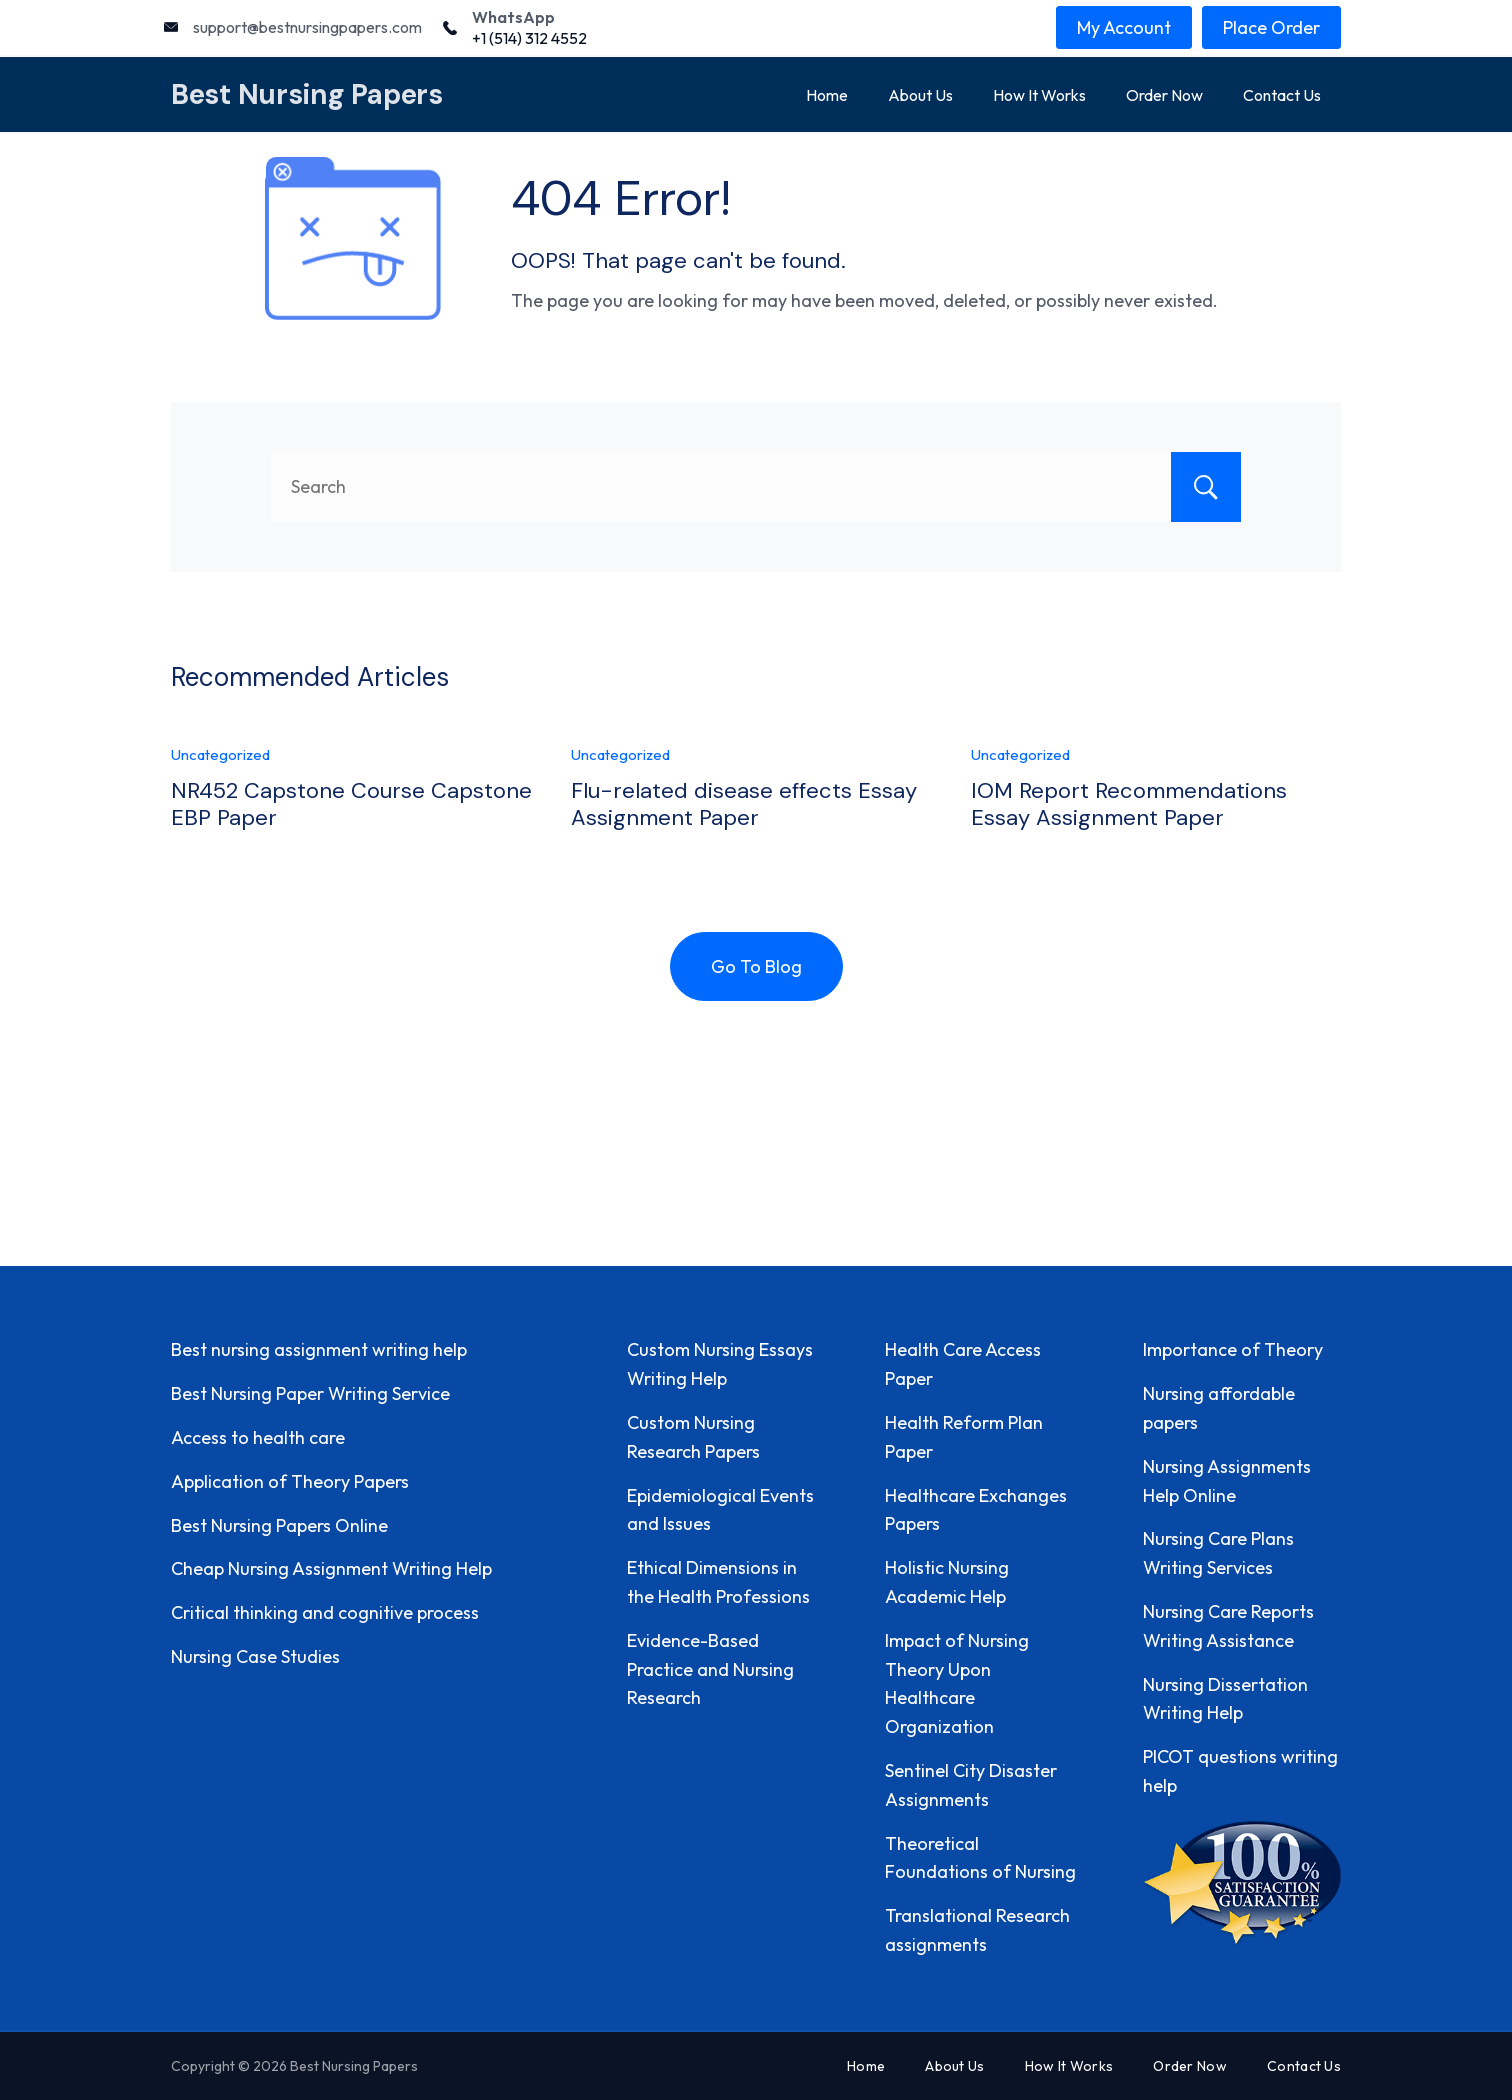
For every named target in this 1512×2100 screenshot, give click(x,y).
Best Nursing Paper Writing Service (310, 1393)
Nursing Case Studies (255, 1656)
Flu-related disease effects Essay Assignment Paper (744, 804)
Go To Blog (756, 966)
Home (827, 95)
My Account (1124, 27)
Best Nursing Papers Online (279, 1525)
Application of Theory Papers (290, 1481)
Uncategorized (220, 754)
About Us (920, 95)
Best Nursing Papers (307, 94)
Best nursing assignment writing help (319, 1349)
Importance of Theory (1233, 1349)
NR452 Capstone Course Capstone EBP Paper (351, 804)
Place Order (1271, 27)
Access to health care (258, 1437)
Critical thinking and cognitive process (325, 1612)
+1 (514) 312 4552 (529, 38)
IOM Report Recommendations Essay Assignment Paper (1129, 804)
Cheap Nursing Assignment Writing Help (331, 1568)
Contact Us (1282, 95)
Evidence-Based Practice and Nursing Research (710, 1669)
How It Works (1039, 95)
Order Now (1164, 95)
